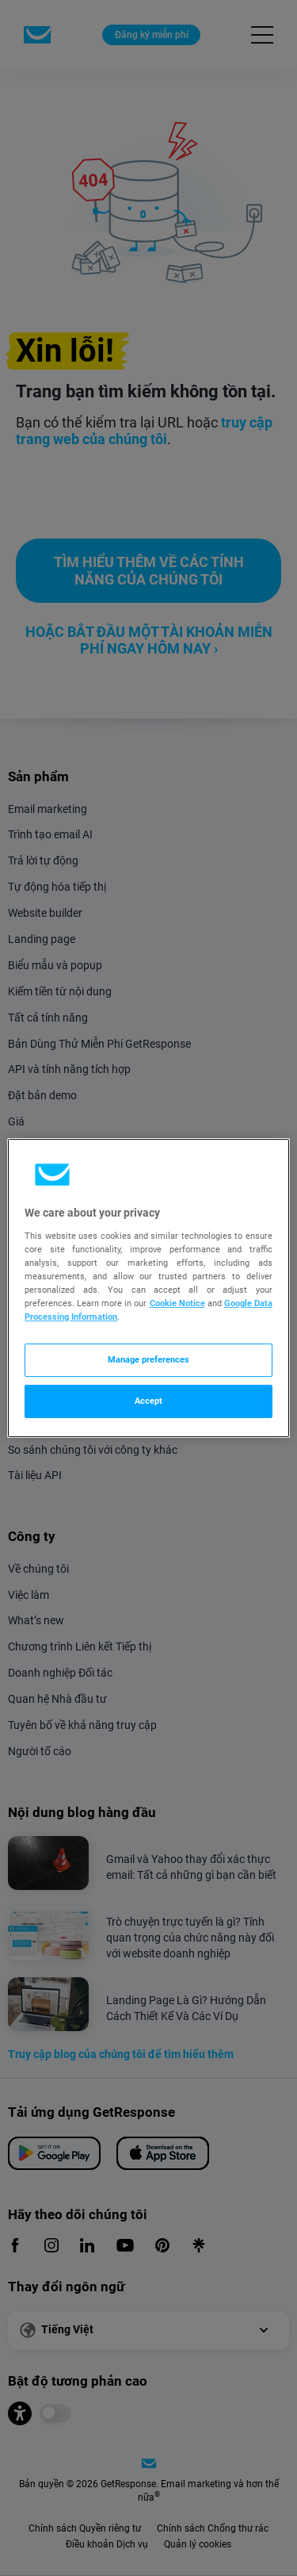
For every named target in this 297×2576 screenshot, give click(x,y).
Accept (148, 1400)
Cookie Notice (177, 1303)
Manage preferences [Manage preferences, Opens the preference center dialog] (148, 1359)
